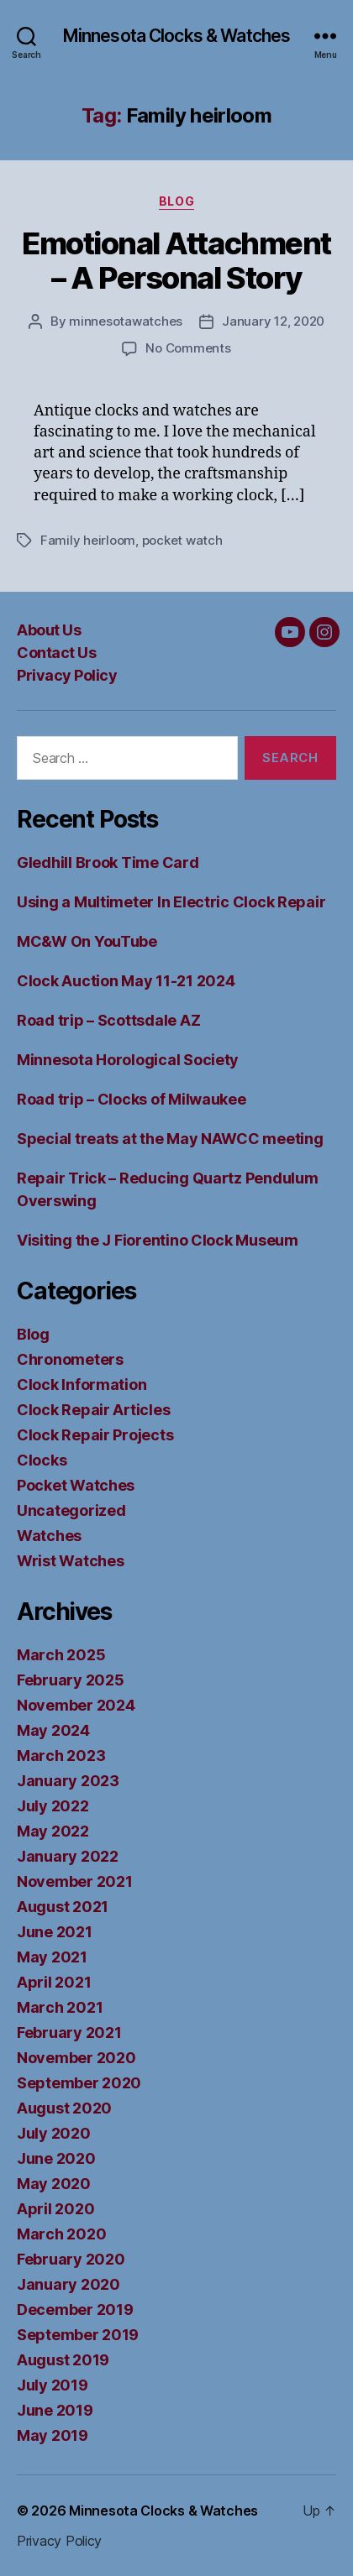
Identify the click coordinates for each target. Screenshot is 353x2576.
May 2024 (53, 1730)
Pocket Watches (75, 1485)
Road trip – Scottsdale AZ (108, 1020)
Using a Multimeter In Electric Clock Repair (171, 902)
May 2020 (54, 2183)
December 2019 (75, 2309)
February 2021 (69, 2032)
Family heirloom (87, 540)
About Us (49, 630)
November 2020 (76, 2058)
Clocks (41, 1460)
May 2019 (52, 2435)
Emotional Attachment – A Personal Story (176, 260)
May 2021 (52, 1957)
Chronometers (70, 1359)
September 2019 (78, 2334)
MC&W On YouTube (87, 941)
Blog (176, 201)
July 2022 (53, 1806)
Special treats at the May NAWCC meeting (170, 1138)
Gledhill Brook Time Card (108, 862)
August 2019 (63, 2360)
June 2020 (56, 2158)
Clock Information (81, 1384)
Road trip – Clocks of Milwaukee (131, 1099)
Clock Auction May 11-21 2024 (125, 981)
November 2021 (75, 1881)
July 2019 (52, 2385)
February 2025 (70, 1680)
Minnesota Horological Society (128, 1060)
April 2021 (54, 1982)
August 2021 (62, 1906)
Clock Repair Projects (95, 1435)
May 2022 (53, 1831)
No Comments (187, 348)
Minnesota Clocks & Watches (176, 35)
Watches (49, 1535)
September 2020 (79, 2083)
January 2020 (68, 2284)
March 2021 (60, 2007)
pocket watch (182, 540)
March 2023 (61, 1755)
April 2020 (55, 2209)
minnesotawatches (125, 321)
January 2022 (68, 1856)
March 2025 (61, 1655)
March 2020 (61, 2234)
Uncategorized (71, 1510)
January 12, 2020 (273, 321)
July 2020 (54, 2133)
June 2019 (55, 2410)
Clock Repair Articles (93, 1410)
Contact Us (56, 652)
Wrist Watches (70, 1561)
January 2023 (68, 1781)
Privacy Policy (67, 675)
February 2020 (71, 2259)
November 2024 (76, 1705)
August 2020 (64, 2108)
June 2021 (54, 1932)
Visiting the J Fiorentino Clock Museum (157, 1240)
